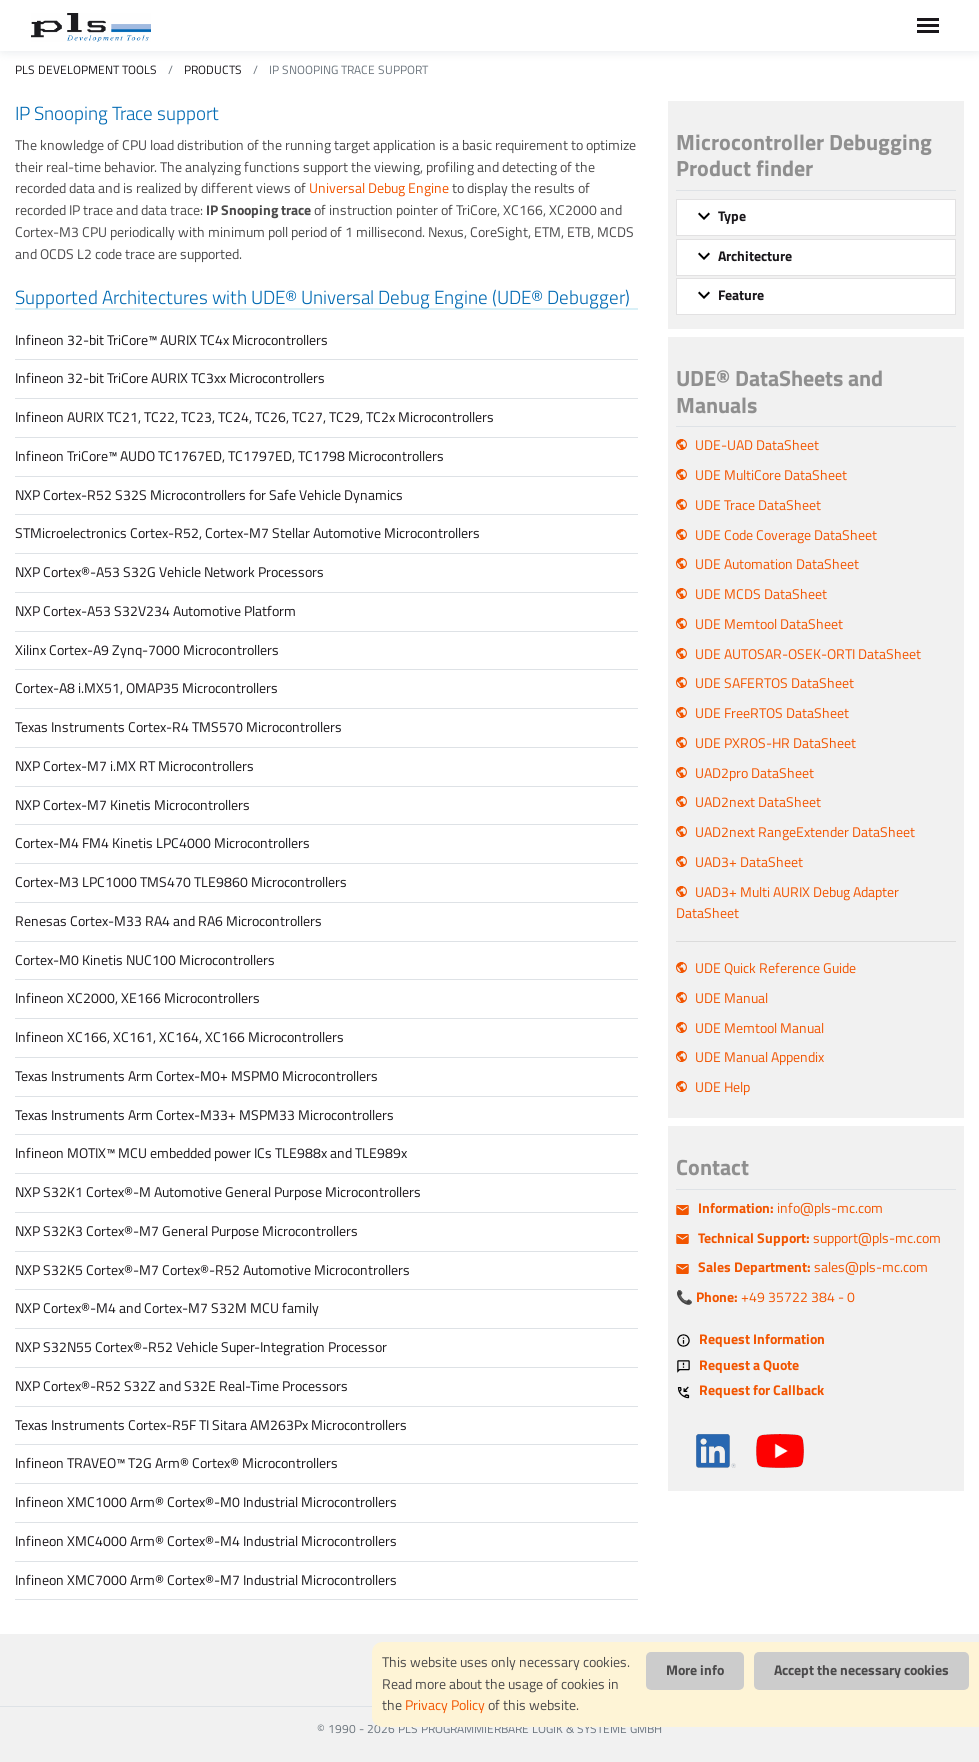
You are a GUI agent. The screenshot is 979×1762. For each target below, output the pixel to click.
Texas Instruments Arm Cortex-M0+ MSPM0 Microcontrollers (196, 1076)
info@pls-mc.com (790, 1208)
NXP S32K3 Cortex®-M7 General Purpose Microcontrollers (186, 1231)
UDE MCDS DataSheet (761, 594)
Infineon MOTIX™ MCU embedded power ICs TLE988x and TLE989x (211, 1153)
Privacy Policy (445, 1705)
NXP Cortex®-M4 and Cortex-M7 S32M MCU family (167, 1308)
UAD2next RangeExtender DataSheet (805, 832)
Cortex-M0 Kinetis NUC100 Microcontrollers (145, 960)
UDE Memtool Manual (759, 1028)
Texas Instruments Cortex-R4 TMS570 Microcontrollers (178, 727)
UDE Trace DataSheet (758, 505)
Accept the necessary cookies (861, 1670)
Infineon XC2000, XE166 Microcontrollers (137, 998)
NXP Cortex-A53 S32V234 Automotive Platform (155, 611)
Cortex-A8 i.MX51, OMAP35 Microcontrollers (146, 688)
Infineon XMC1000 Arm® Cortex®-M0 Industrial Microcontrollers (206, 1502)
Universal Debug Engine (379, 188)
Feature (741, 295)
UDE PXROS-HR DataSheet (775, 743)
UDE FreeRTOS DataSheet (772, 713)
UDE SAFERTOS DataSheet (774, 683)
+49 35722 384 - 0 (775, 1297)
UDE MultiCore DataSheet (771, 475)
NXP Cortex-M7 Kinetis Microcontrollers (132, 805)
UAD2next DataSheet (758, 802)
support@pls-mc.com (819, 1238)
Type (732, 216)
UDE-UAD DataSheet (757, 445)
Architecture (755, 256)
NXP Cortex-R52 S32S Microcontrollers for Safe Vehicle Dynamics (209, 495)
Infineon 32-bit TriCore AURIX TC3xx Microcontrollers (170, 378)
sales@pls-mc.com (813, 1267)
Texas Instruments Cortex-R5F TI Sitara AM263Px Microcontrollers (211, 1425)
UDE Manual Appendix (759, 1057)
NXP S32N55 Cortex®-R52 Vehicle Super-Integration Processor (201, 1347)
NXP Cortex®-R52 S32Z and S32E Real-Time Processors (181, 1386)
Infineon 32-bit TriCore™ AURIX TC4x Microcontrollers (171, 340)
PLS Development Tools (86, 69)
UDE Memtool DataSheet (769, 624)
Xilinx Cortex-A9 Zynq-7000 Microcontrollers (147, 650)
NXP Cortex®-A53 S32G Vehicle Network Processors (169, 572)
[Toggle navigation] (928, 25)
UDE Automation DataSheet (777, 564)
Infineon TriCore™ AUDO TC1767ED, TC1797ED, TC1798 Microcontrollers (229, 456)
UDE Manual (731, 998)
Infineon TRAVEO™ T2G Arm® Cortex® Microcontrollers (176, 1463)
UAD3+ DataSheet (749, 862)
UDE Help (722, 1087)
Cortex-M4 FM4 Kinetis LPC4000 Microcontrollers (162, 843)
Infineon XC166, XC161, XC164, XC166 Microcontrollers (179, 1037)
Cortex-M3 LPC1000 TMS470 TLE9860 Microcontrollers (181, 882)
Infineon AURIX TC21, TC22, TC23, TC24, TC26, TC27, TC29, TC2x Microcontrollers (254, 417)
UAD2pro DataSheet (754, 773)
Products (213, 69)
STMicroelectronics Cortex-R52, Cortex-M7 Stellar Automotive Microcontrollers (247, 533)
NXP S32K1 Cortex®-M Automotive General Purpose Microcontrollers (218, 1192)
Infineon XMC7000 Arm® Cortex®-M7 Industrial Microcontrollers (206, 1580)
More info (695, 1670)
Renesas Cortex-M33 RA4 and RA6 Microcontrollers (168, 921)
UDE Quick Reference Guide (775, 968)
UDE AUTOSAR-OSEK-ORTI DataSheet (808, 654)
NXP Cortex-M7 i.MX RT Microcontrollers (134, 766)
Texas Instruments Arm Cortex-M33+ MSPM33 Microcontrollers (204, 1115)
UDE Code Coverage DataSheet (786, 535)
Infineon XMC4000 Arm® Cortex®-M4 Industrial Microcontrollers (206, 1541)
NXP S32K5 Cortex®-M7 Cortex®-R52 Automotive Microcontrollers (212, 1270)
